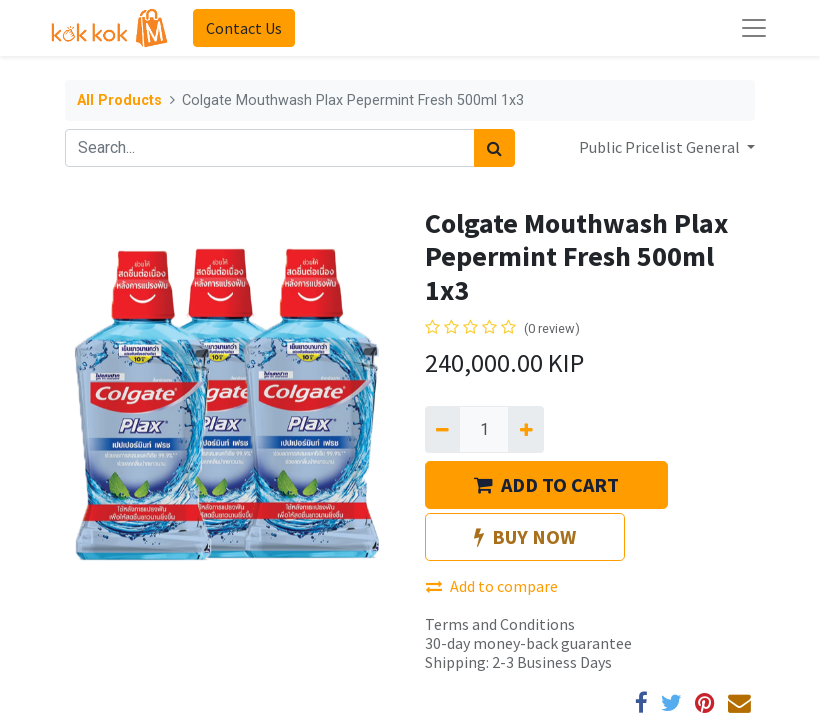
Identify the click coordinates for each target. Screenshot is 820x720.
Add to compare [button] (492, 586)
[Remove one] (442, 429)
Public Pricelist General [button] (661, 147)
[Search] (494, 148)
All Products (119, 100)
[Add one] (525, 429)
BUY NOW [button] (525, 536)
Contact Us (244, 28)
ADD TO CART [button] (546, 484)
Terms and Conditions (500, 624)
